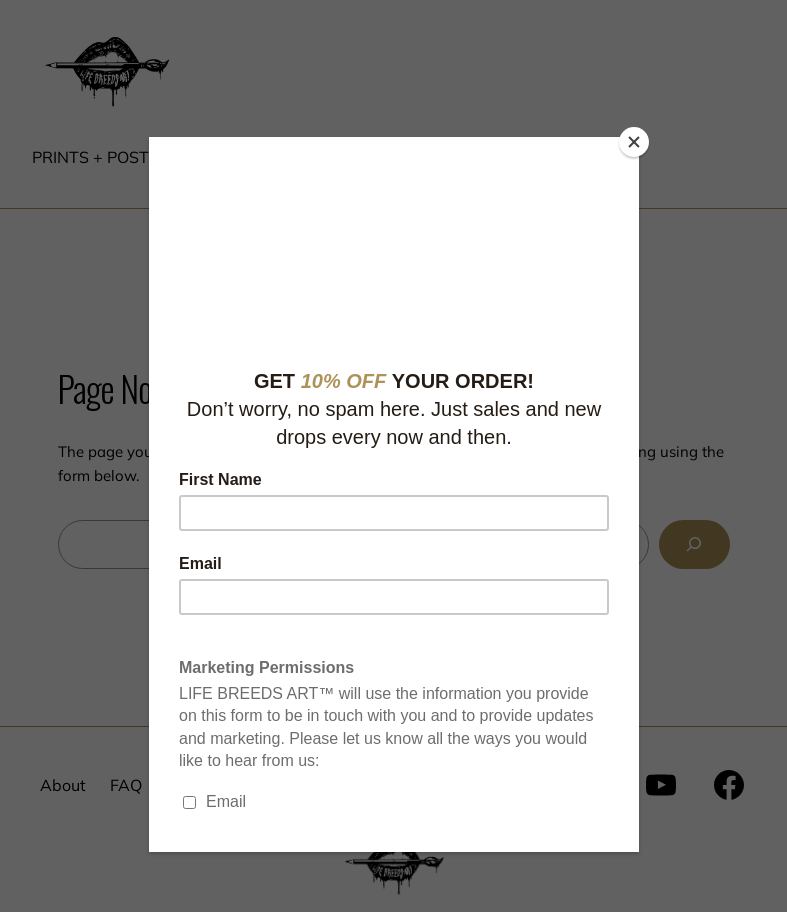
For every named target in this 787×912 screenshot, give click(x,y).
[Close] (634, 142)
